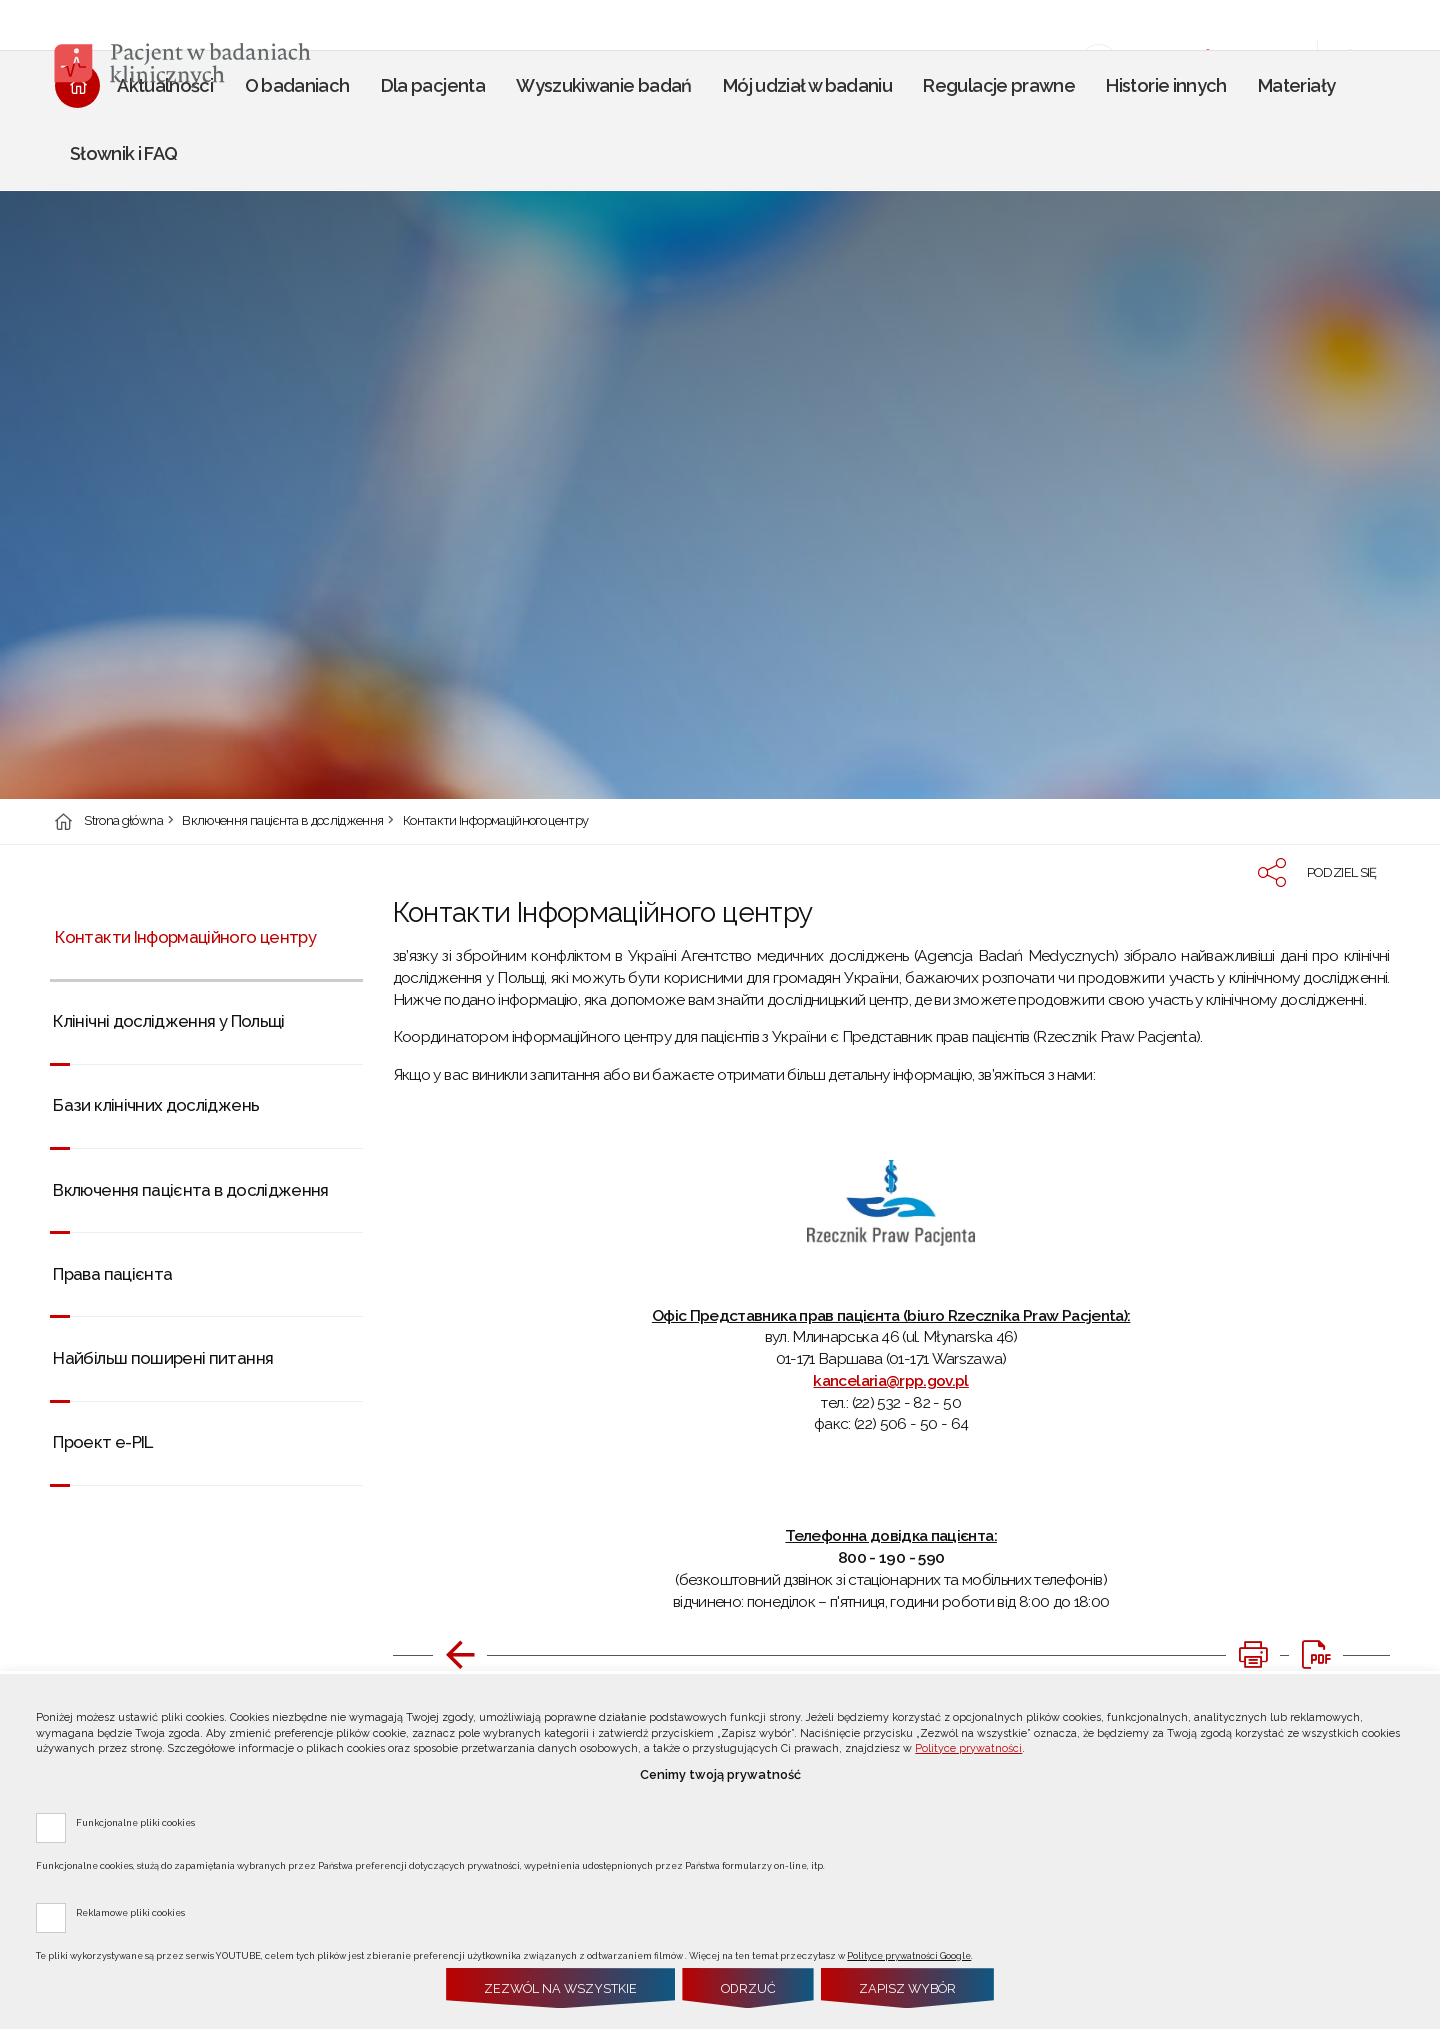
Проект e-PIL (102, 1442)
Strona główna (123, 821)
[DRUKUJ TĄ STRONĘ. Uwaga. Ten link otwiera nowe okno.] (1253, 1655)
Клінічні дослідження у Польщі (168, 1021)
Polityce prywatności (968, 1748)
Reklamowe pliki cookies (130, 1912)
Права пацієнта (112, 1274)
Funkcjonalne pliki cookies (135, 1822)
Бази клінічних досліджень (156, 1105)
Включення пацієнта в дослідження (282, 821)
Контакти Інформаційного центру (496, 821)
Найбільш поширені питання (163, 1358)
